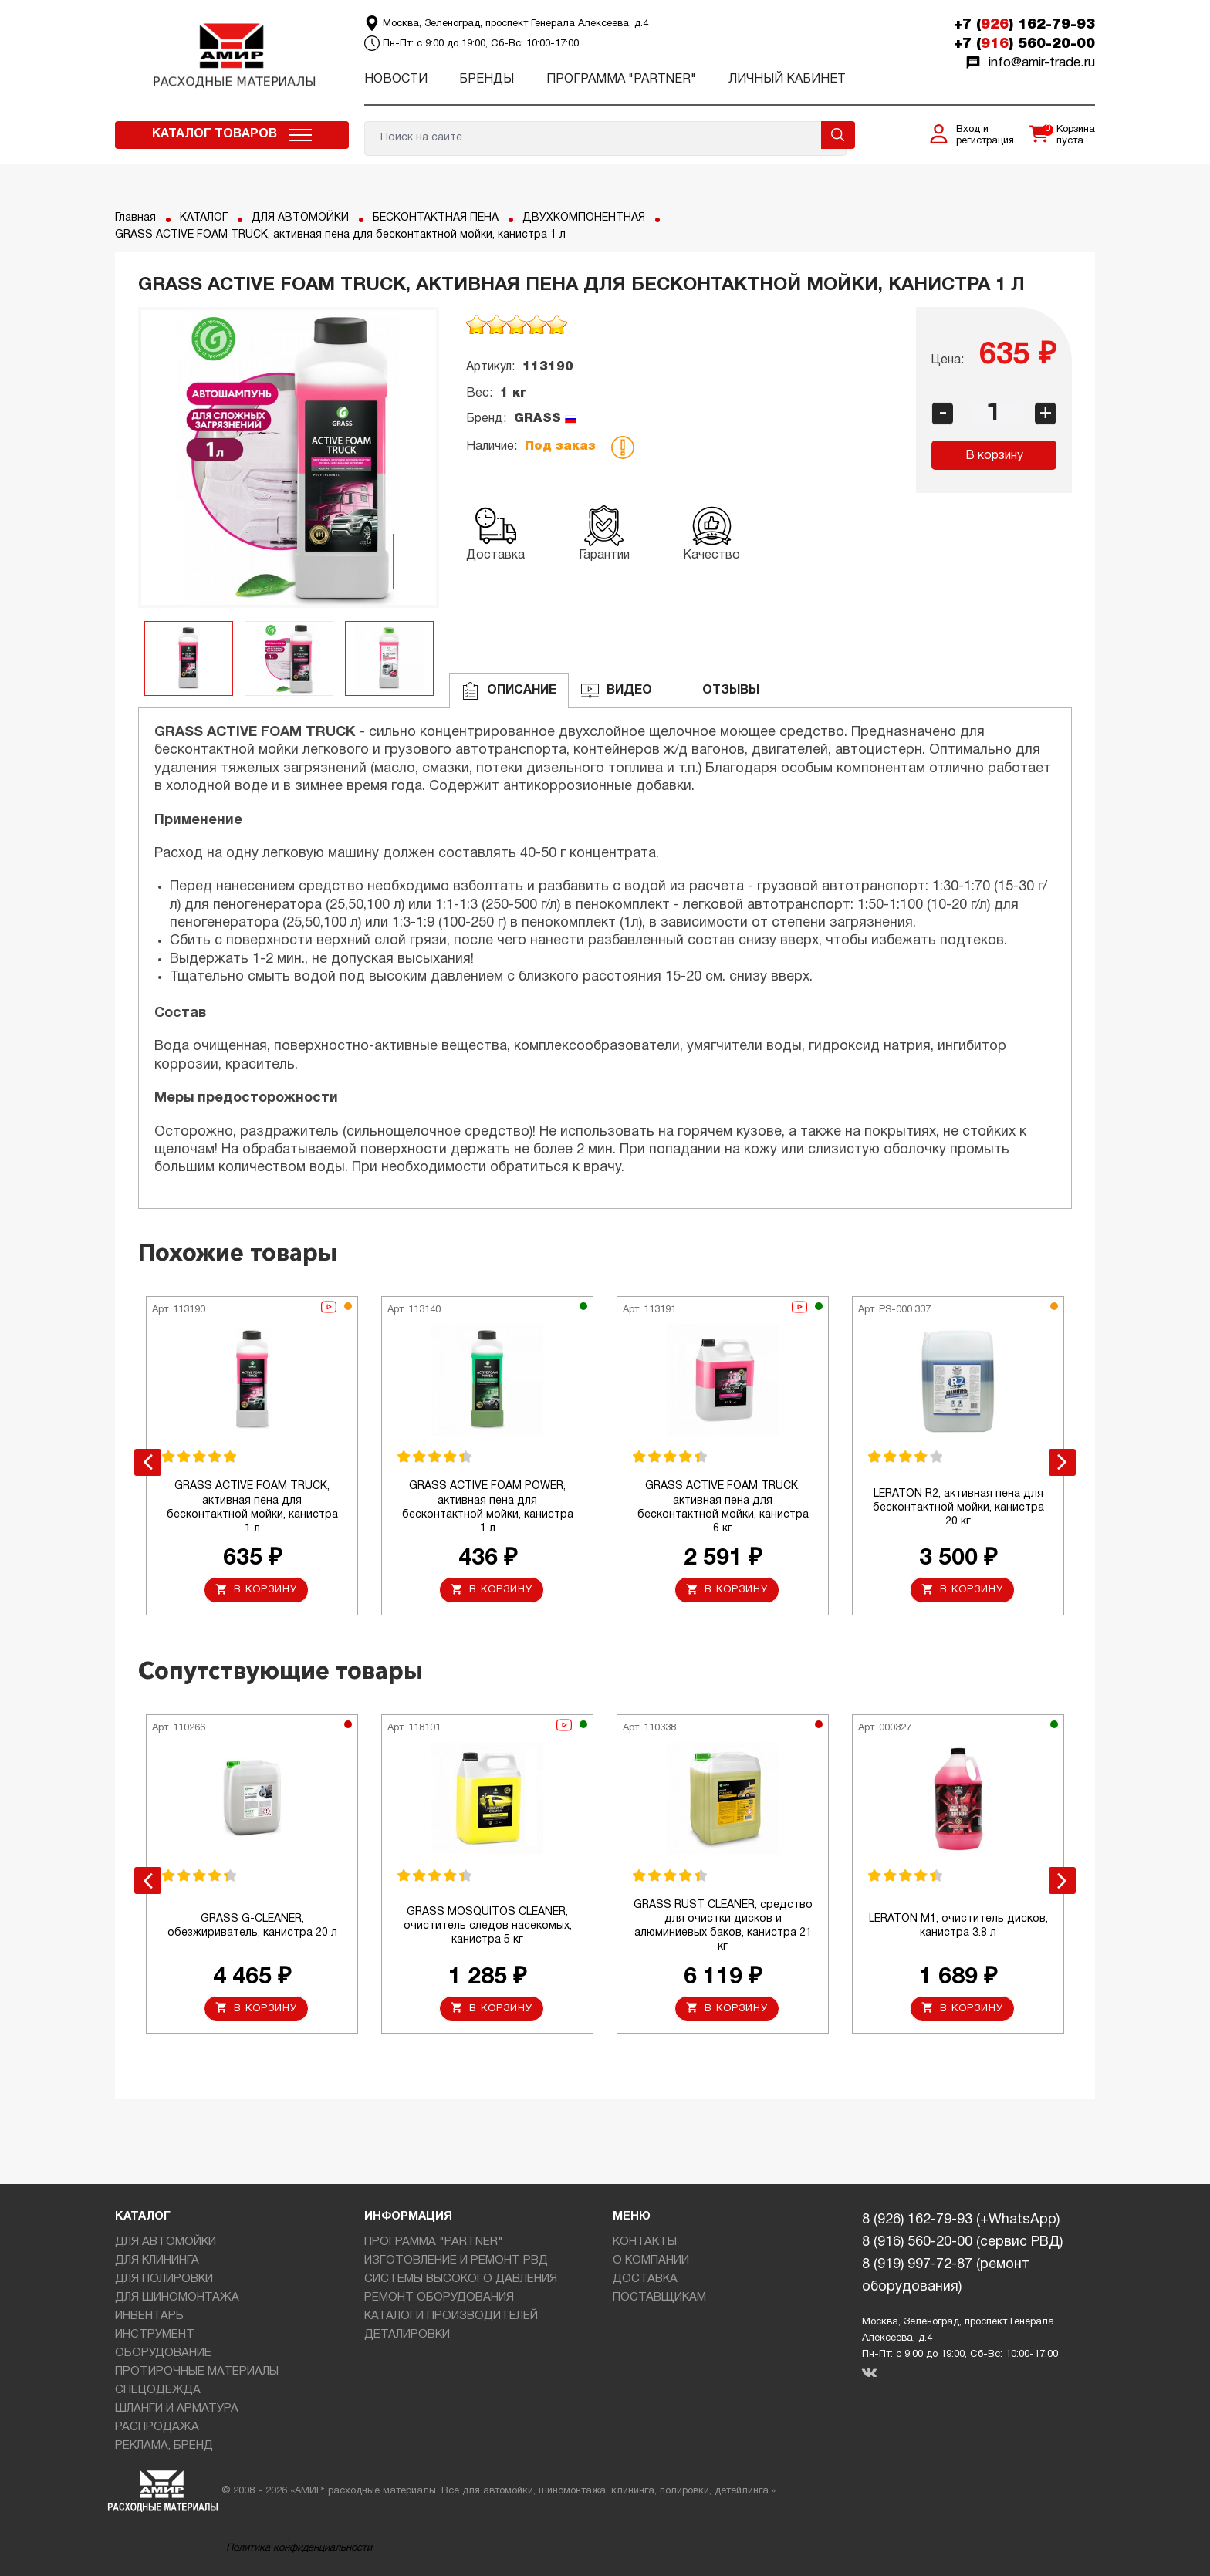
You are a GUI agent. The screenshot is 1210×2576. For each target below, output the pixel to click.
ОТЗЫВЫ (718, 691)
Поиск (838, 135)
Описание (508, 691)
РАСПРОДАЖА (157, 2427)
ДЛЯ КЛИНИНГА (157, 2260)
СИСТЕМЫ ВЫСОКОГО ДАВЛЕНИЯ (460, 2279)
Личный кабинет (787, 79)
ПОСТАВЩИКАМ (659, 2297)
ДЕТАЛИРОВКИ (407, 2334)
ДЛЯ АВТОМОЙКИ (300, 218)
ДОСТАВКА (645, 2279)
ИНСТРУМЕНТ (154, 2334)
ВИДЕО (616, 691)
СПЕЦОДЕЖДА (158, 2390)
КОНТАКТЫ (645, 2242)
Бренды (486, 79)
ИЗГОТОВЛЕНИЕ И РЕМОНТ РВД (456, 2260)
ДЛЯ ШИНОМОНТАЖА (177, 2297)
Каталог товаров (214, 134)
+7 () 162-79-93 (1024, 25)
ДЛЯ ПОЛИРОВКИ (164, 2279)
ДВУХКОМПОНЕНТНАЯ (583, 218)
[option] (288, 457)
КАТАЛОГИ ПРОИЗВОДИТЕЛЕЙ (451, 2316)
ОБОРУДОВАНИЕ (163, 2353)
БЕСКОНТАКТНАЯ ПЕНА (436, 218)
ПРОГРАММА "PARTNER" (621, 79)
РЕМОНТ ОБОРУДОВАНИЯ (439, 2297)
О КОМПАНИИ (651, 2260)
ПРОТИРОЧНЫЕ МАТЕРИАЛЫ (197, 2371)
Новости (396, 79)
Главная (135, 218)
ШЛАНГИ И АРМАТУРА (176, 2408)
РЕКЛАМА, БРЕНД (164, 2445)
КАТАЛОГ (204, 218)
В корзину (994, 456)
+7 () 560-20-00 (1024, 44)
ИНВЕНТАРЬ (149, 2316)
